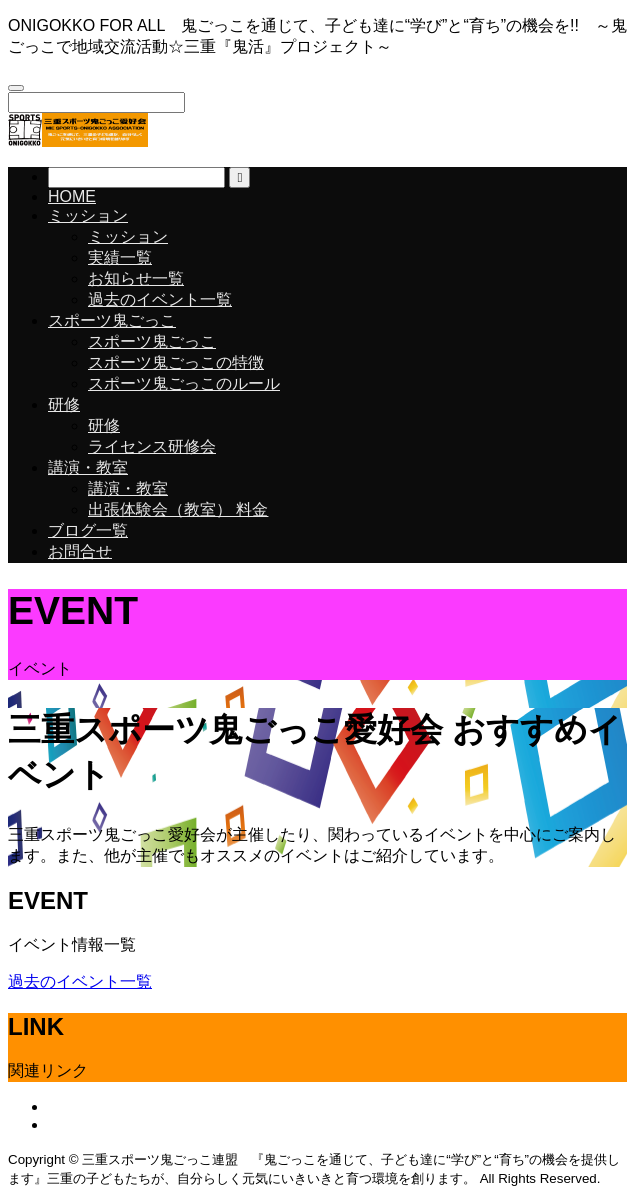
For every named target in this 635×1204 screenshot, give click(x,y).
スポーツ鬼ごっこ (112, 320)
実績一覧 (120, 257)
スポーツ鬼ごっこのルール (184, 383)
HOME (72, 196)
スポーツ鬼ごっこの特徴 (176, 362)
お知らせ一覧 (136, 278)
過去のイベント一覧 (160, 299)
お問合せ (80, 551)
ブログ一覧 (88, 530)
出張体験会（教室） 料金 (178, 509)
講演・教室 (88, 467)
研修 (64, 404)
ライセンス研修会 (152, 446)
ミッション (88, 215)
